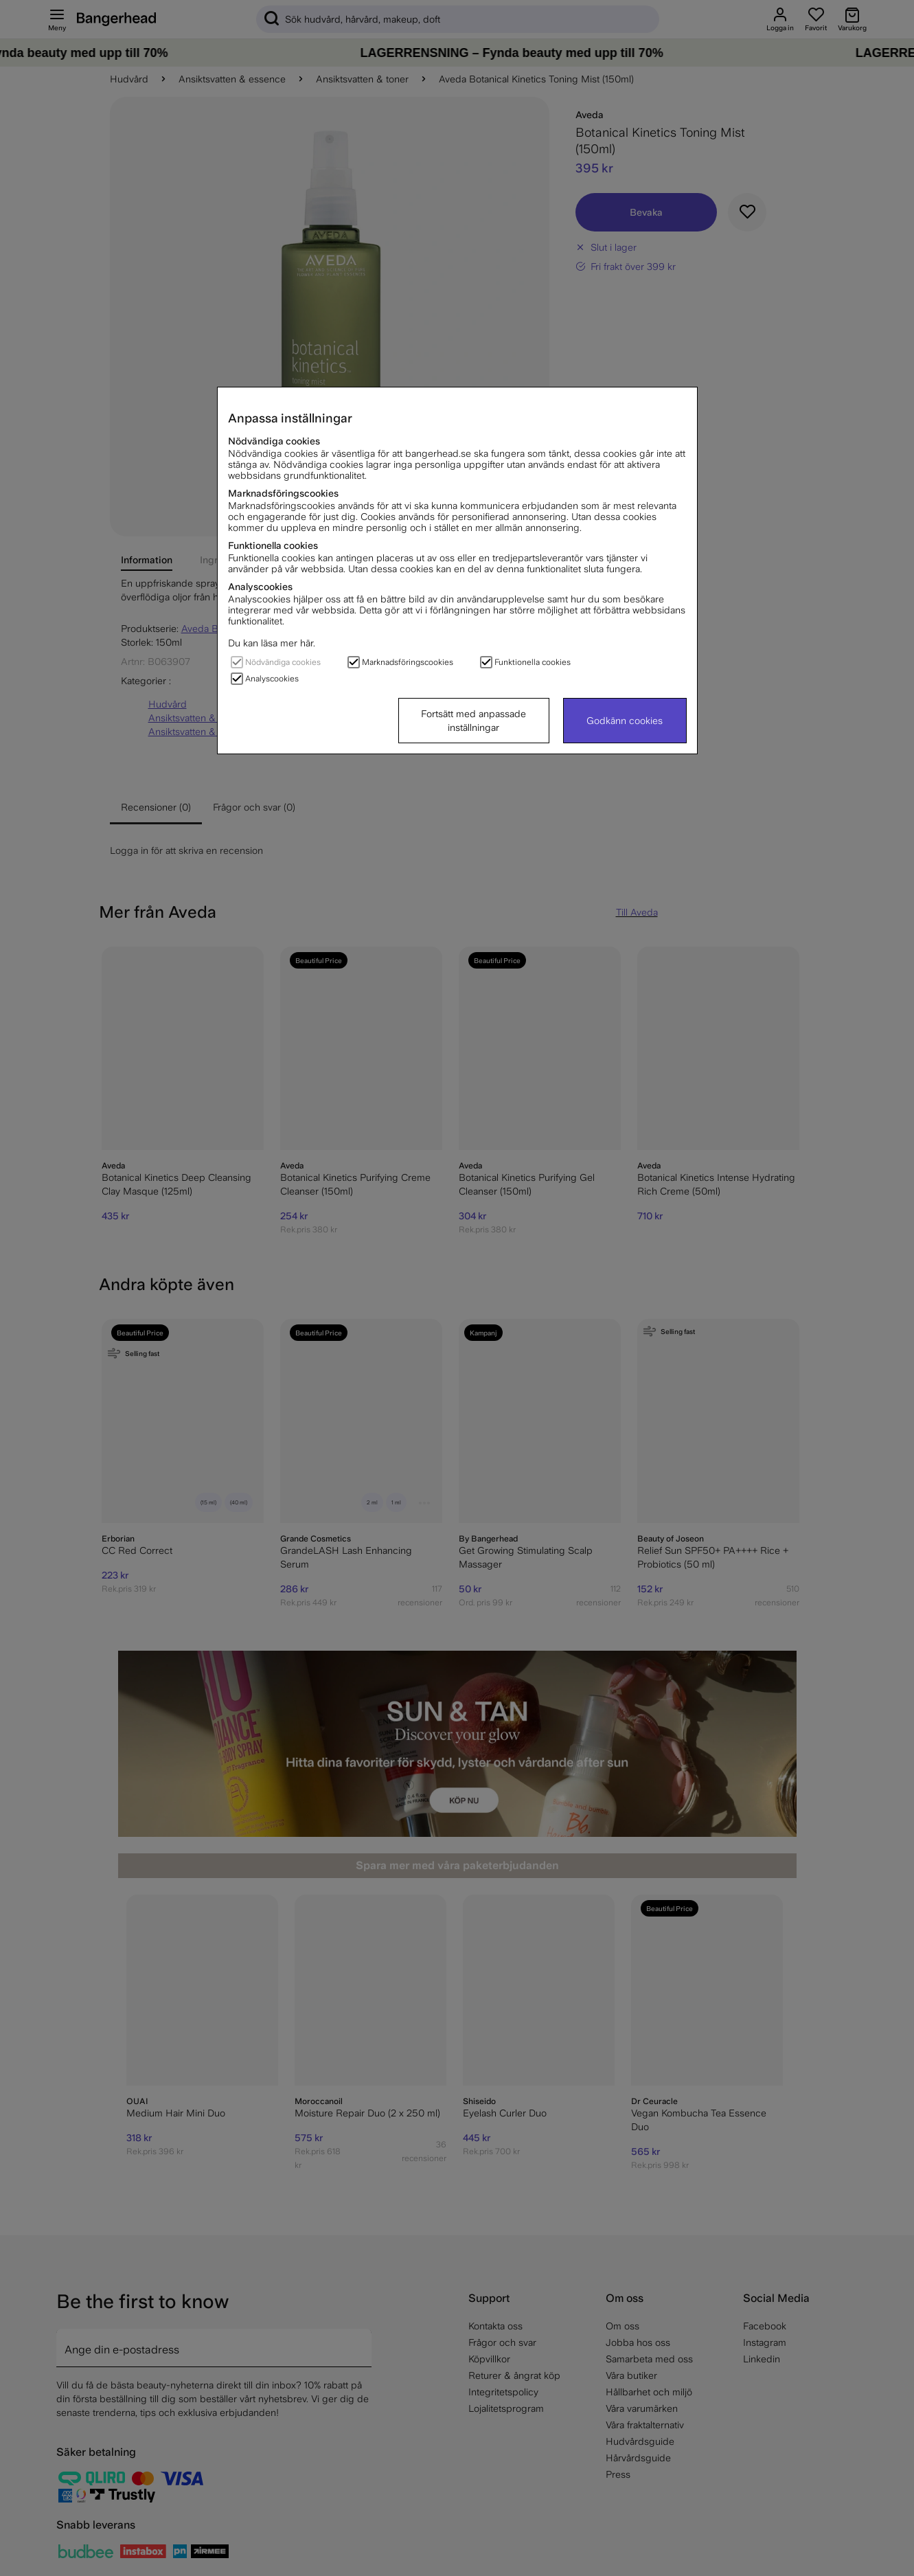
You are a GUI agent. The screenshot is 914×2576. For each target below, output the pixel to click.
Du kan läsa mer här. (271, 642)
